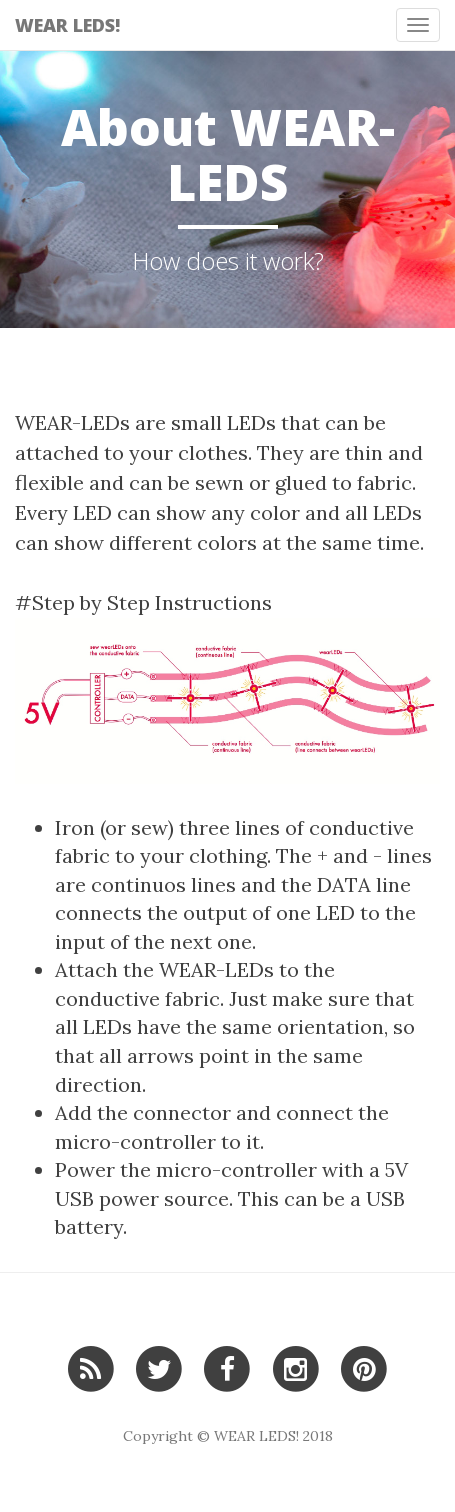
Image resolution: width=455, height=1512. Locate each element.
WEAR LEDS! (67, 25)
